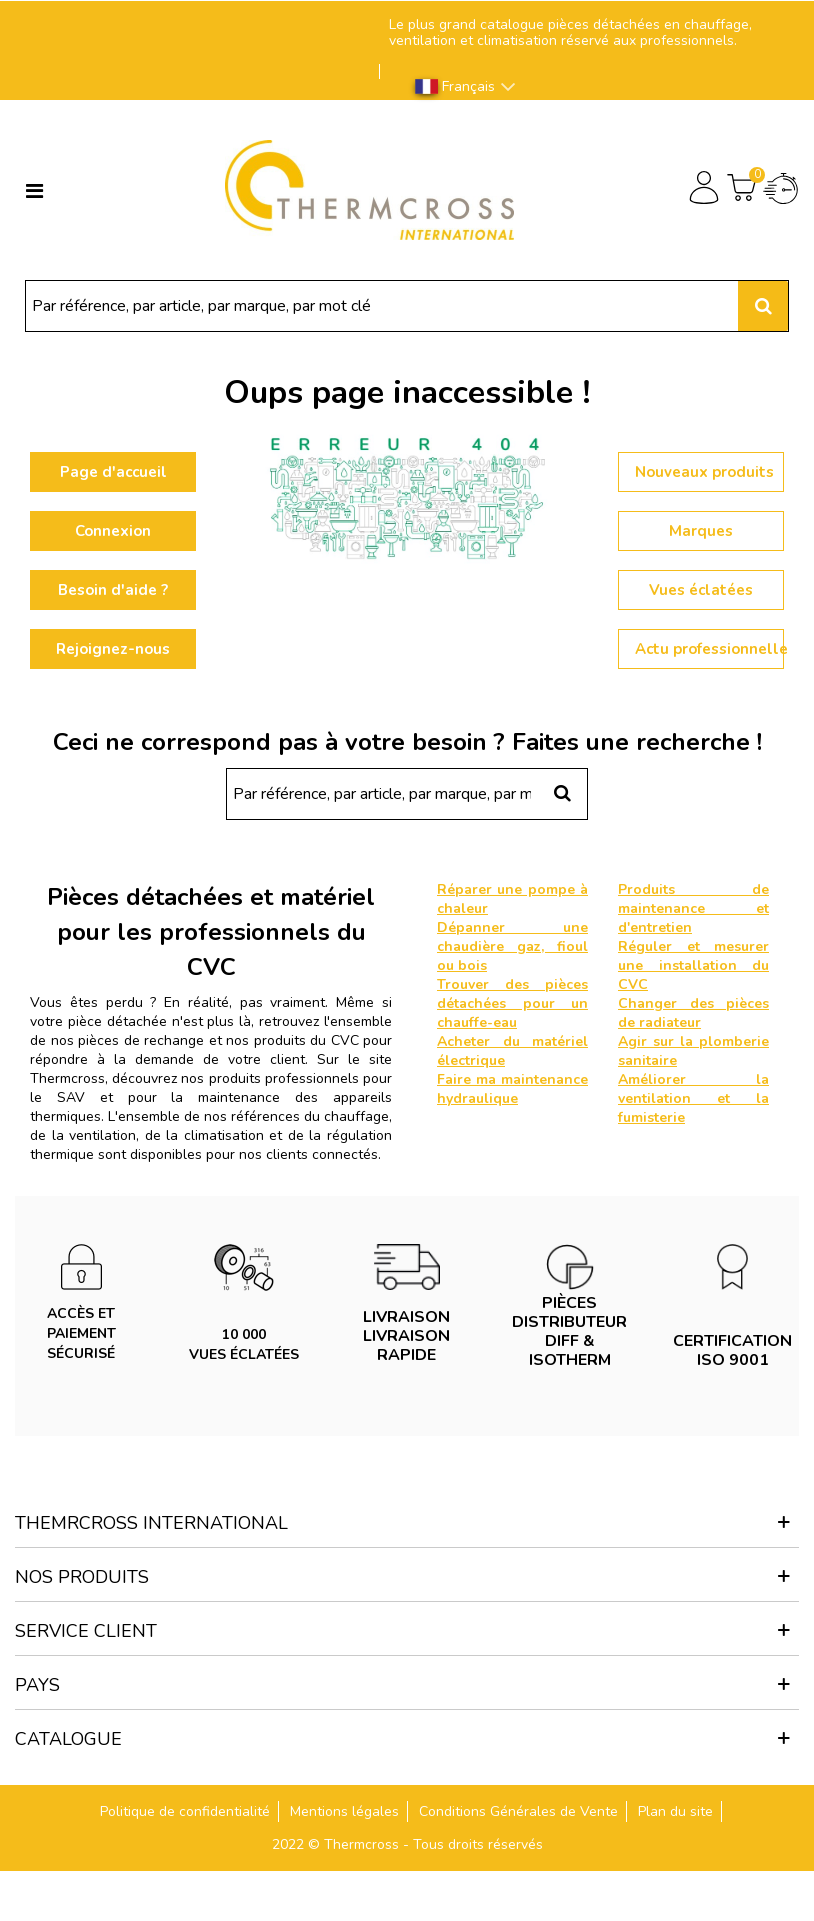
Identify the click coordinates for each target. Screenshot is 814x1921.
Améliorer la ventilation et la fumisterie (693, 1098)
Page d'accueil (113, 472)
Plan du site (675, 1811)
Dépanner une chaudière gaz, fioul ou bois (512, 946)
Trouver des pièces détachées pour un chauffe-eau (512, 1003)
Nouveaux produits (704, 472)
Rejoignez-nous (113, 649)
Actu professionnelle (709, 649)
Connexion (113, 531)
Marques (701, 531)
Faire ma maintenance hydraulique (512, 1089)
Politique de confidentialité (185, 1811)
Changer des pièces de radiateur (693, 1013)
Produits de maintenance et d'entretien (693, 908)
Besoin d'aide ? (113, 590)
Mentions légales (344, 1811)
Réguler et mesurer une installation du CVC (693, 965)
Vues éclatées (701, 590)
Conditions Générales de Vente (518, 1811)
